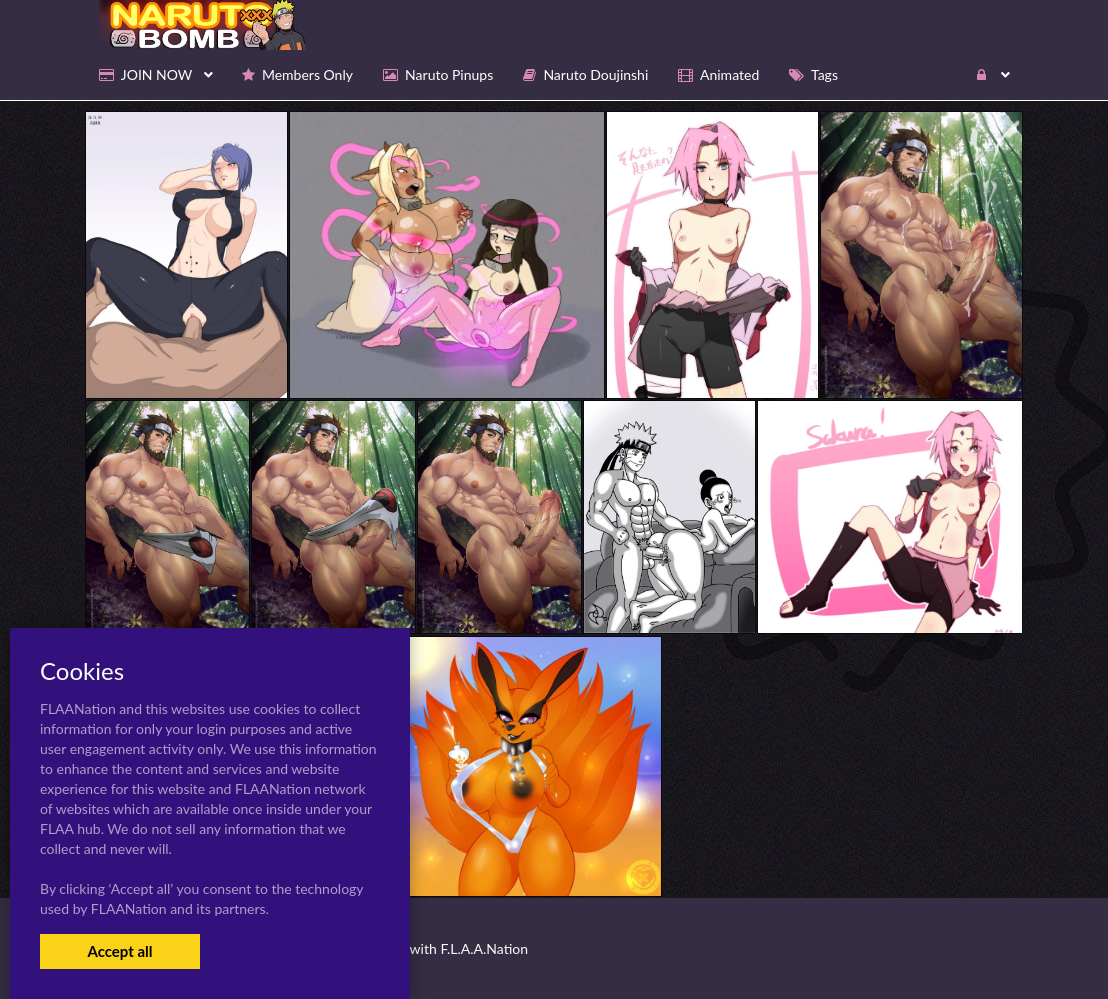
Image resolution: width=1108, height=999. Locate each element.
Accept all (119, 951)
